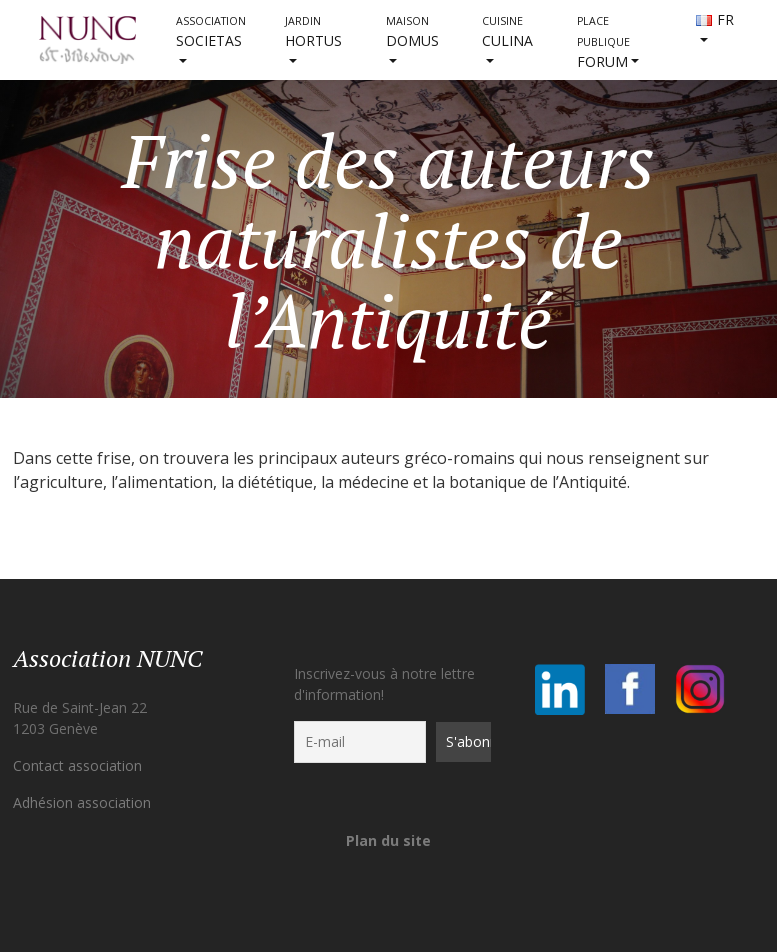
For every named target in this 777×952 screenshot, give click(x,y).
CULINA (507, 32)
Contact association (77, 765)
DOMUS (412, 32)
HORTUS (313, 32)
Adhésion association (82, 802)
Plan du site (388, 840)
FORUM (603, 42)
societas (211, 32)
